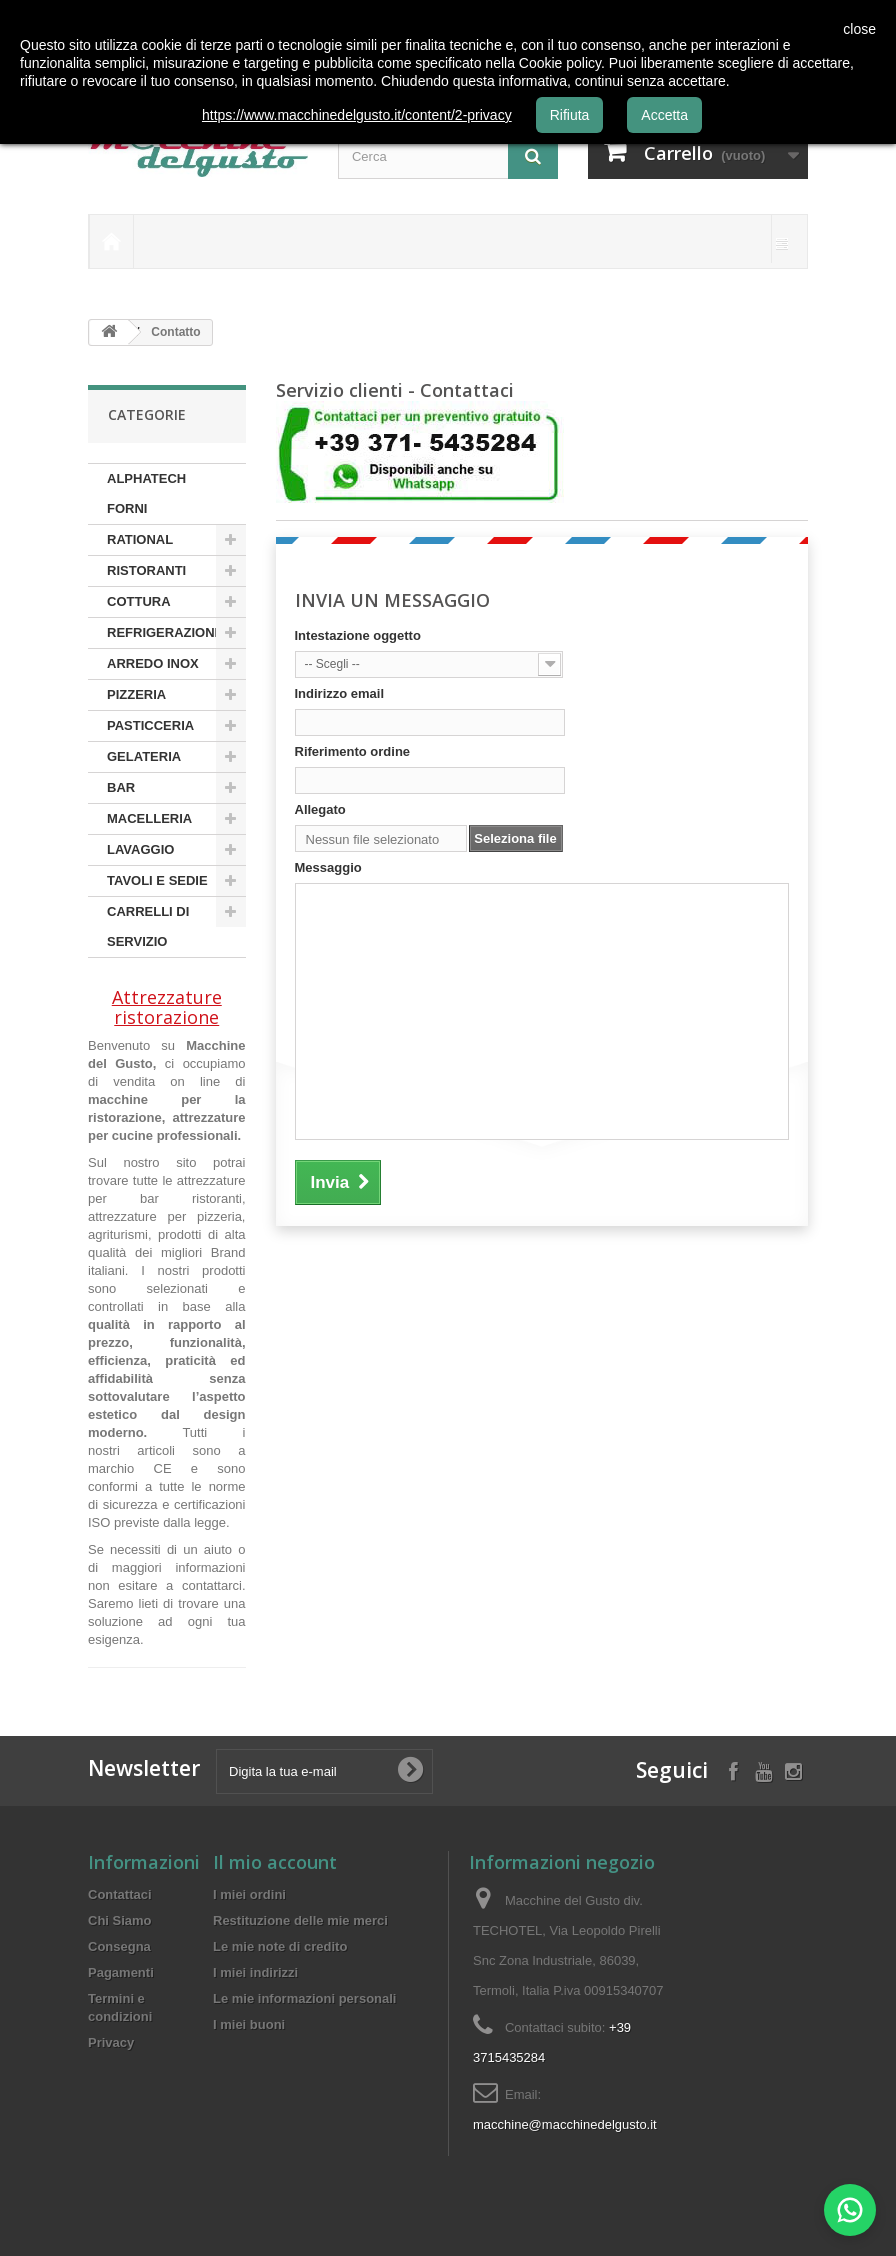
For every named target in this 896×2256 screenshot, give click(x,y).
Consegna (119, 1946)
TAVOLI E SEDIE (157, 880)
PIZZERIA (136, 694)
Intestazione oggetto (358, 635)
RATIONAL (140, 539)
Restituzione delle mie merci (300, 1920)
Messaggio (328, 867)
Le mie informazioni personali (304, 1998)
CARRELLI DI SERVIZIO (148, 926)
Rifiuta (570, 115)
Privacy (111, 2042)
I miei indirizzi (255, 1972)
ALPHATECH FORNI (146, 493)
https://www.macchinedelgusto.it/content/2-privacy (357, 115)
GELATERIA (144, 756)
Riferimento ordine (353, 751)
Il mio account (275, 1862)
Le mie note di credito (280, 1946)
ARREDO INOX (153, 663)
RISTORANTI (146, 570)
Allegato (320, 809)
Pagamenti (121, 1972)
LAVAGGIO (140, 849)
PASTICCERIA (150, 725)
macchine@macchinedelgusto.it (565, 2124)
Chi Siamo (120, 1920)
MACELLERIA (149, 818)
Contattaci (120, 1894)
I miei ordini (249, 1894)
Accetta (664, 115)
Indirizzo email (340, 693)
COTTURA (139, 601)
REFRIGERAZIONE (165, 632)
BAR (121, 787)
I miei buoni (249, 2024)
